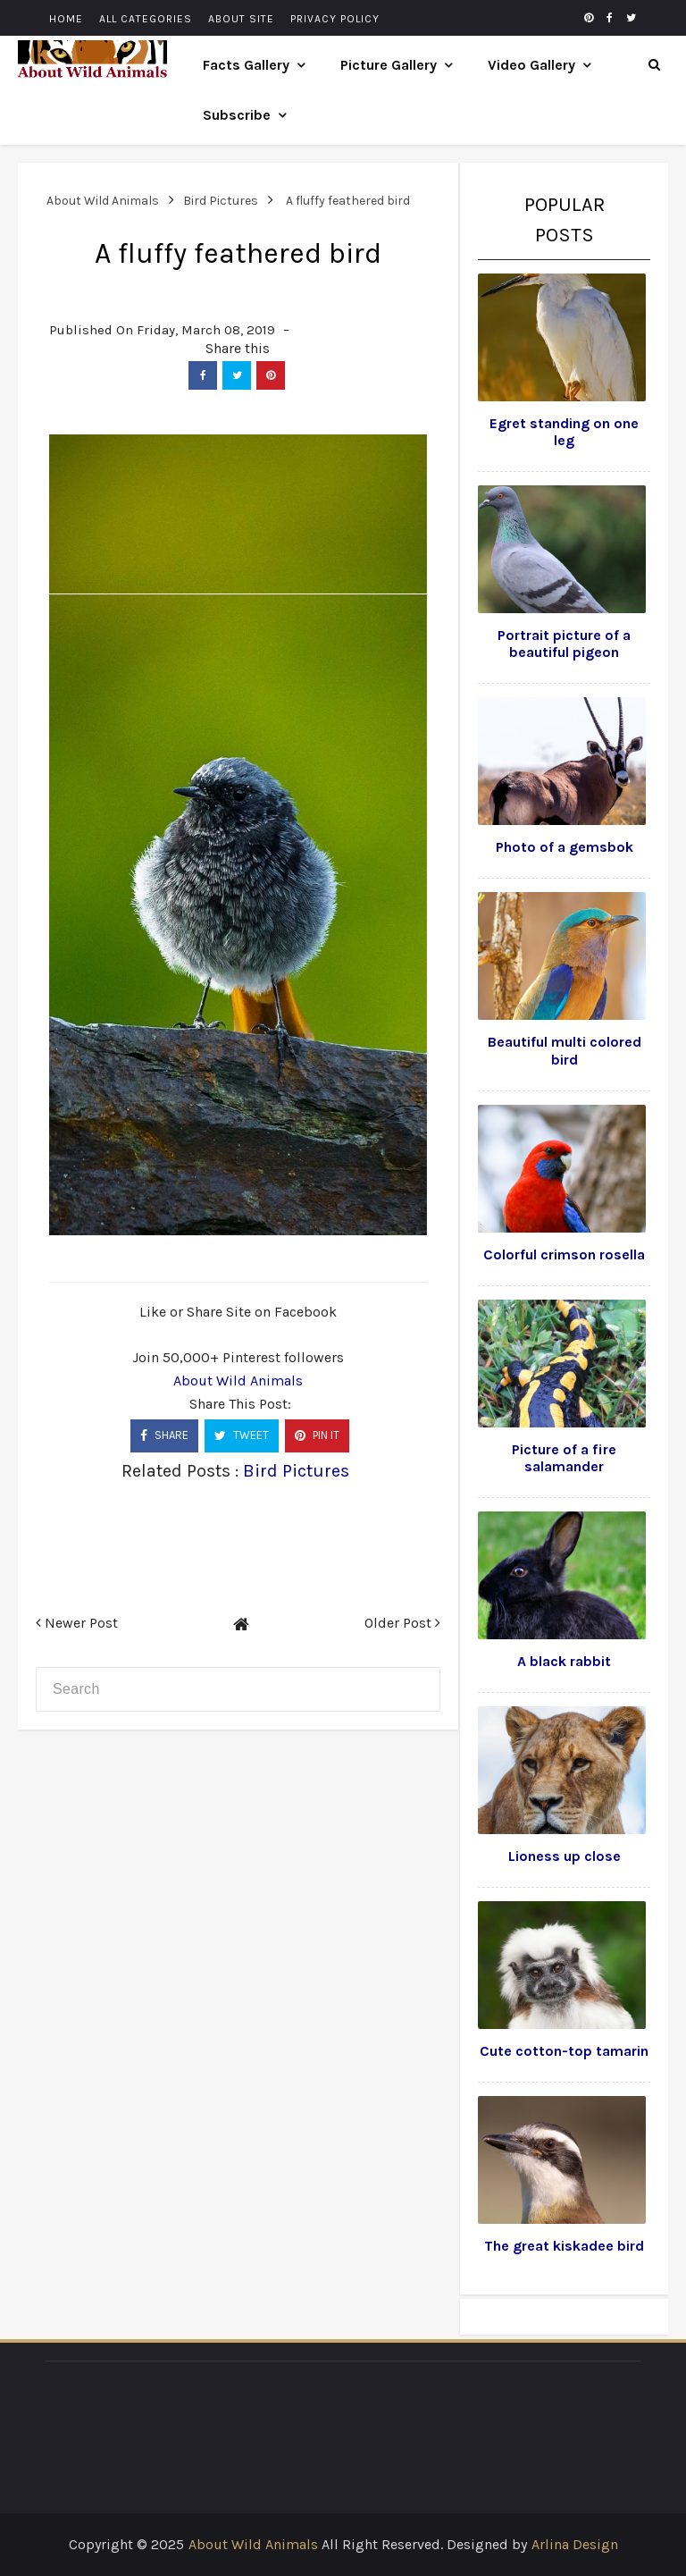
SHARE (164, 1435)
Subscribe (237, 114)
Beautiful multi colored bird (564, 1050)
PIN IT (317, 1435)
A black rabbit (564, 1661)
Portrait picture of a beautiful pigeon (564, 644)
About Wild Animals (238, 1380)
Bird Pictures (296, 1471)
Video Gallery (531, 64)
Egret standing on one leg (564, 432)
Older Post (402, 1622)
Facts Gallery (246, 64)
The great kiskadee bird (564, 2245)
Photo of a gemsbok (564, 846)
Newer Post (77, 1622)
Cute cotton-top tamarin (564, 2050)
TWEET (241, 1435)
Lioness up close (564, 1856)
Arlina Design (574, 2544)
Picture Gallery (388, 64)
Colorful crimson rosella (564, 1254)
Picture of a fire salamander (564, 1458)
